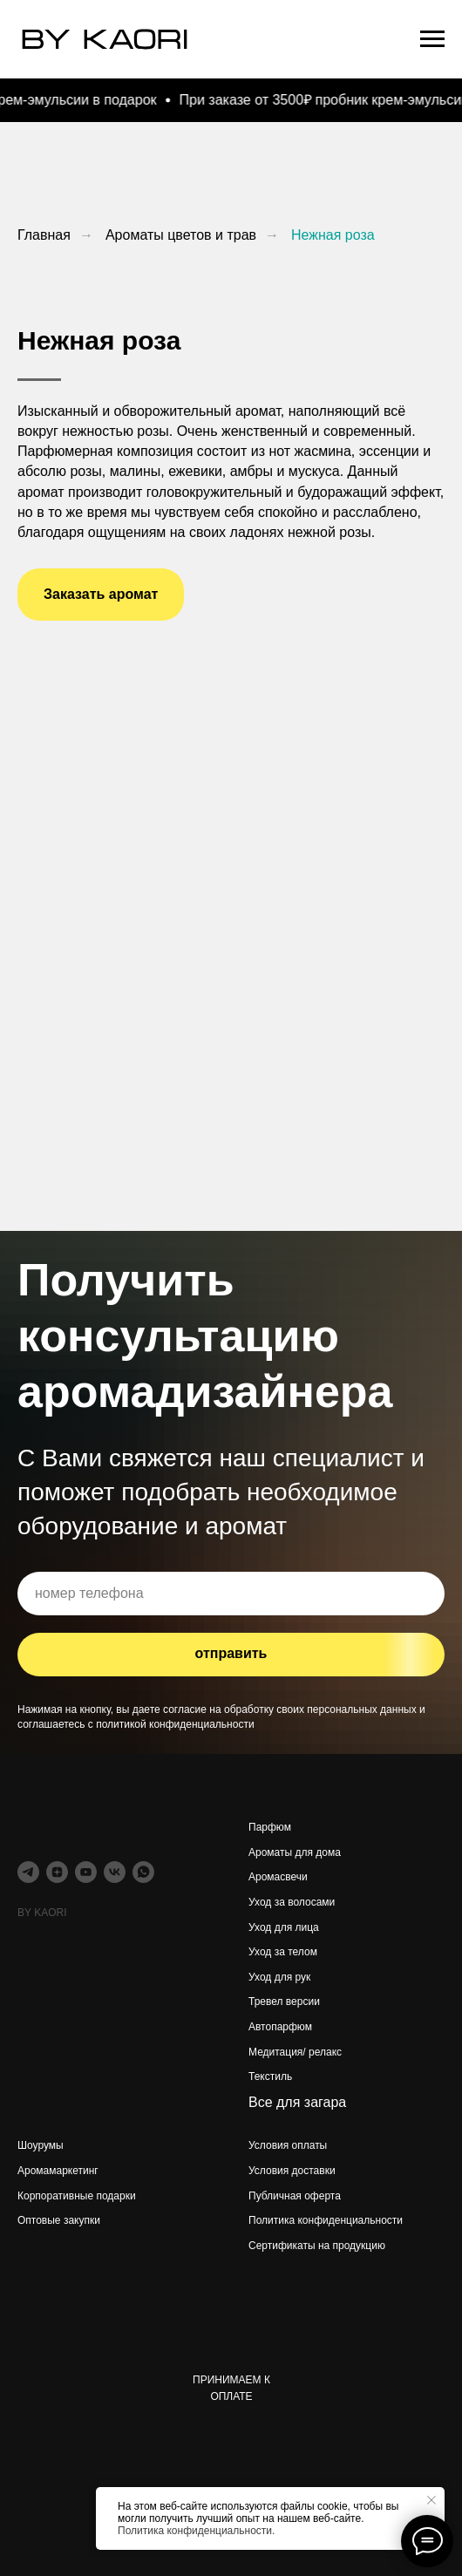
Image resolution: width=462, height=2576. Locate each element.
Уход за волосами (291, 1902)
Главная (44, 235)
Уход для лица (283, 1927)
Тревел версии (284, 2001)
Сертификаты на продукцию (316, 2246)
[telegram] (28, 1872)
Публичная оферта (294, 2196)
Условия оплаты (287, 2145)
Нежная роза (333, 235)
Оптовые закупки (58, 2220)
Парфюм (269, 1827)
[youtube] (86, 1872)
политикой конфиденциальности (175, 1724)
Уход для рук (279, 1977)
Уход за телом (282, 1952)
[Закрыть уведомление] (431, 2500)
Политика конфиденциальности (325, 2220)
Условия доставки (292, 2171)
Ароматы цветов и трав (180, 235)
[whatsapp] (143, 1872)
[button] (100, 594)
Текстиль (270, 2076)
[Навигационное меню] (432, 39)
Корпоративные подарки (76, 2196)
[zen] (57, 1872)
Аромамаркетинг (58, 2171)
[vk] (115, 1872)
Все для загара (297, 2102)
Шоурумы (40, 2145)
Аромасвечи (278, 1877)
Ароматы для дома (294, 1852)
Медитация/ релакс (295, 2052)
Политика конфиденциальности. (196, 2531)
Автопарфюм (280, 2027)
